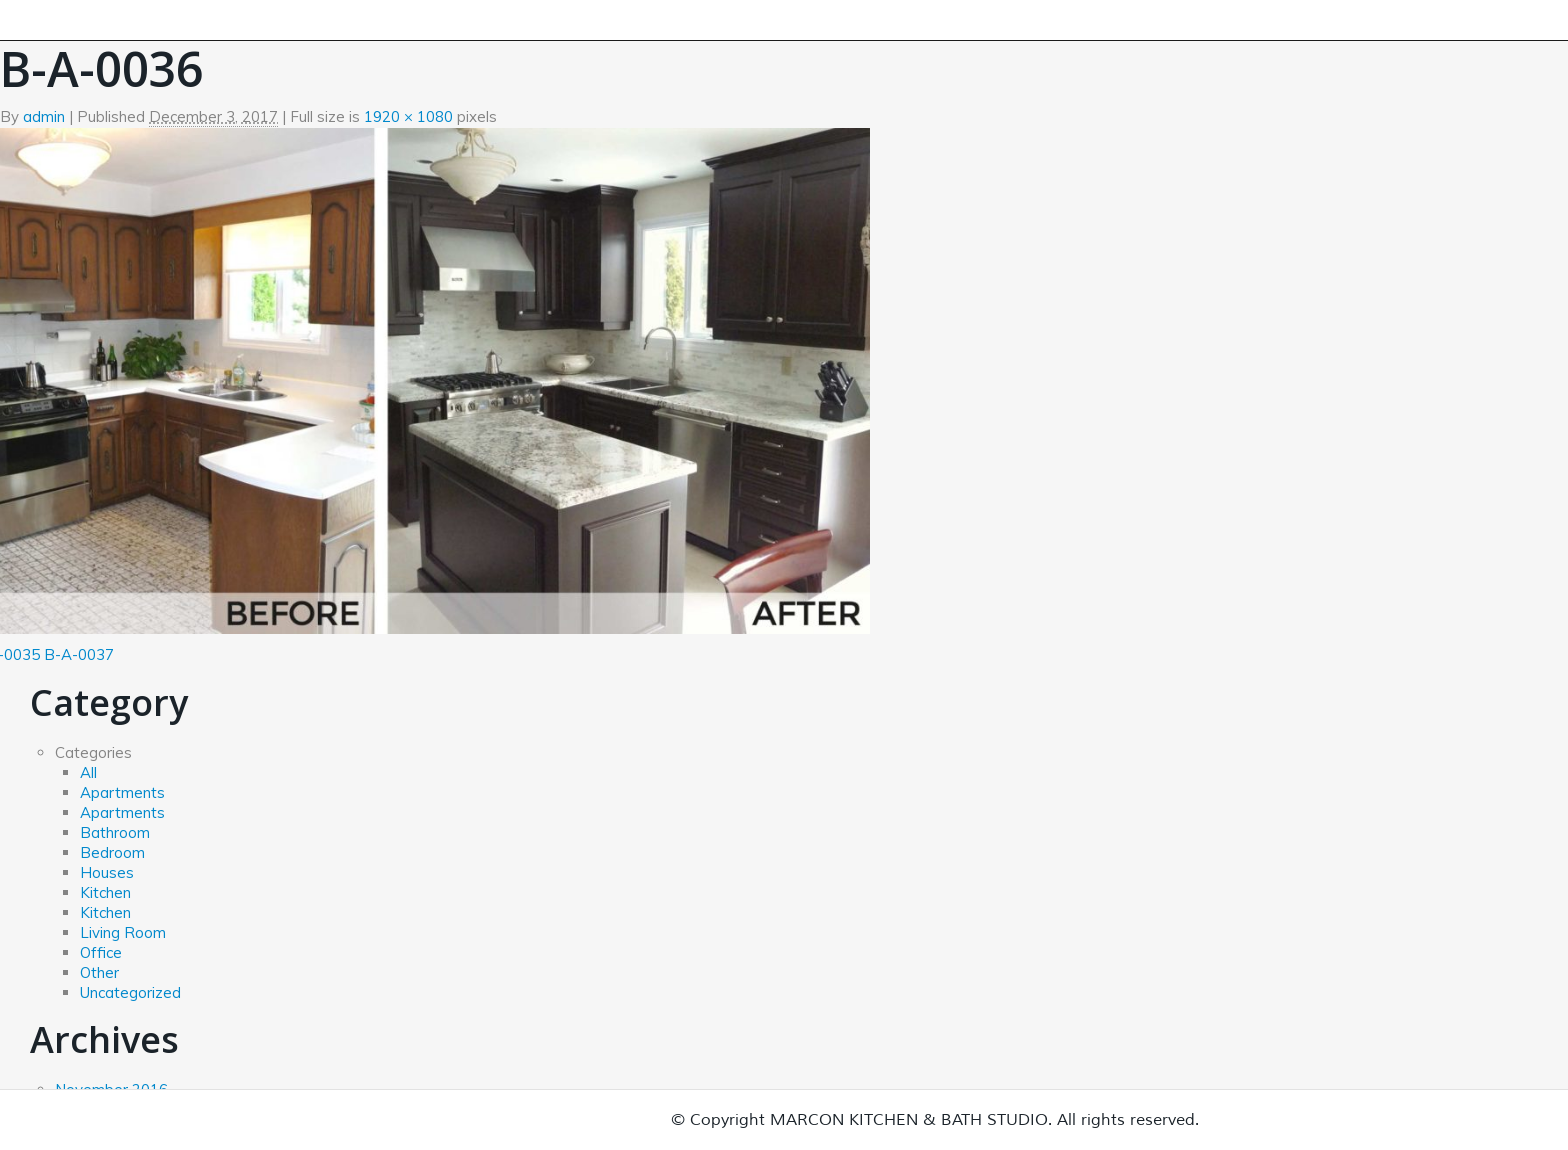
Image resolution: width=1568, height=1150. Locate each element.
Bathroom (115, 832)
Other (99, 972)
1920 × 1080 (408, 116)
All (88, 772)
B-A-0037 (79, 654)
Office (101, 952)
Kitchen (105, 892)
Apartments (122, 792)
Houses (107, 872)
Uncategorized (130, 992)
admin (44, 116)
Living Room (123, 932)
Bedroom (112, 852)
